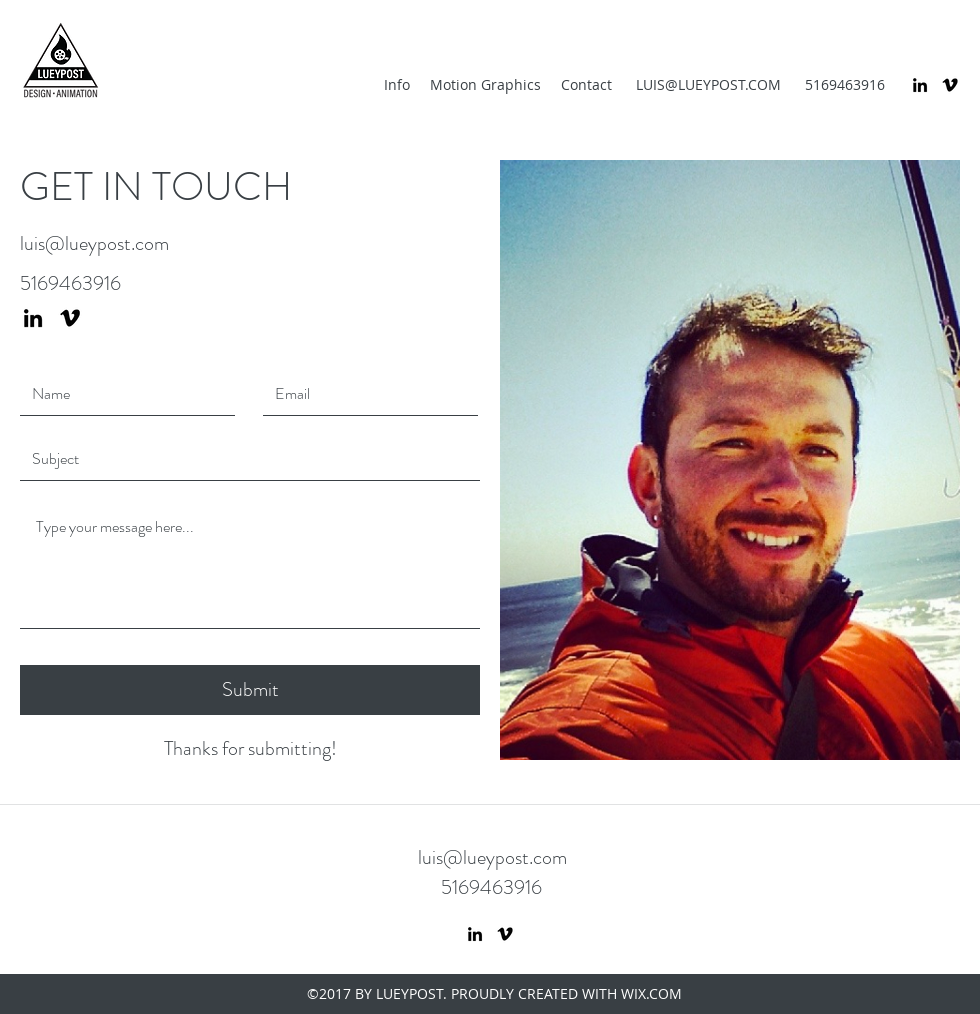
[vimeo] (950, 85)
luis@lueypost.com (94, 243)
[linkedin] (920, 85)
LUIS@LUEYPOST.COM (708, 84)
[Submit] (250, 690)
